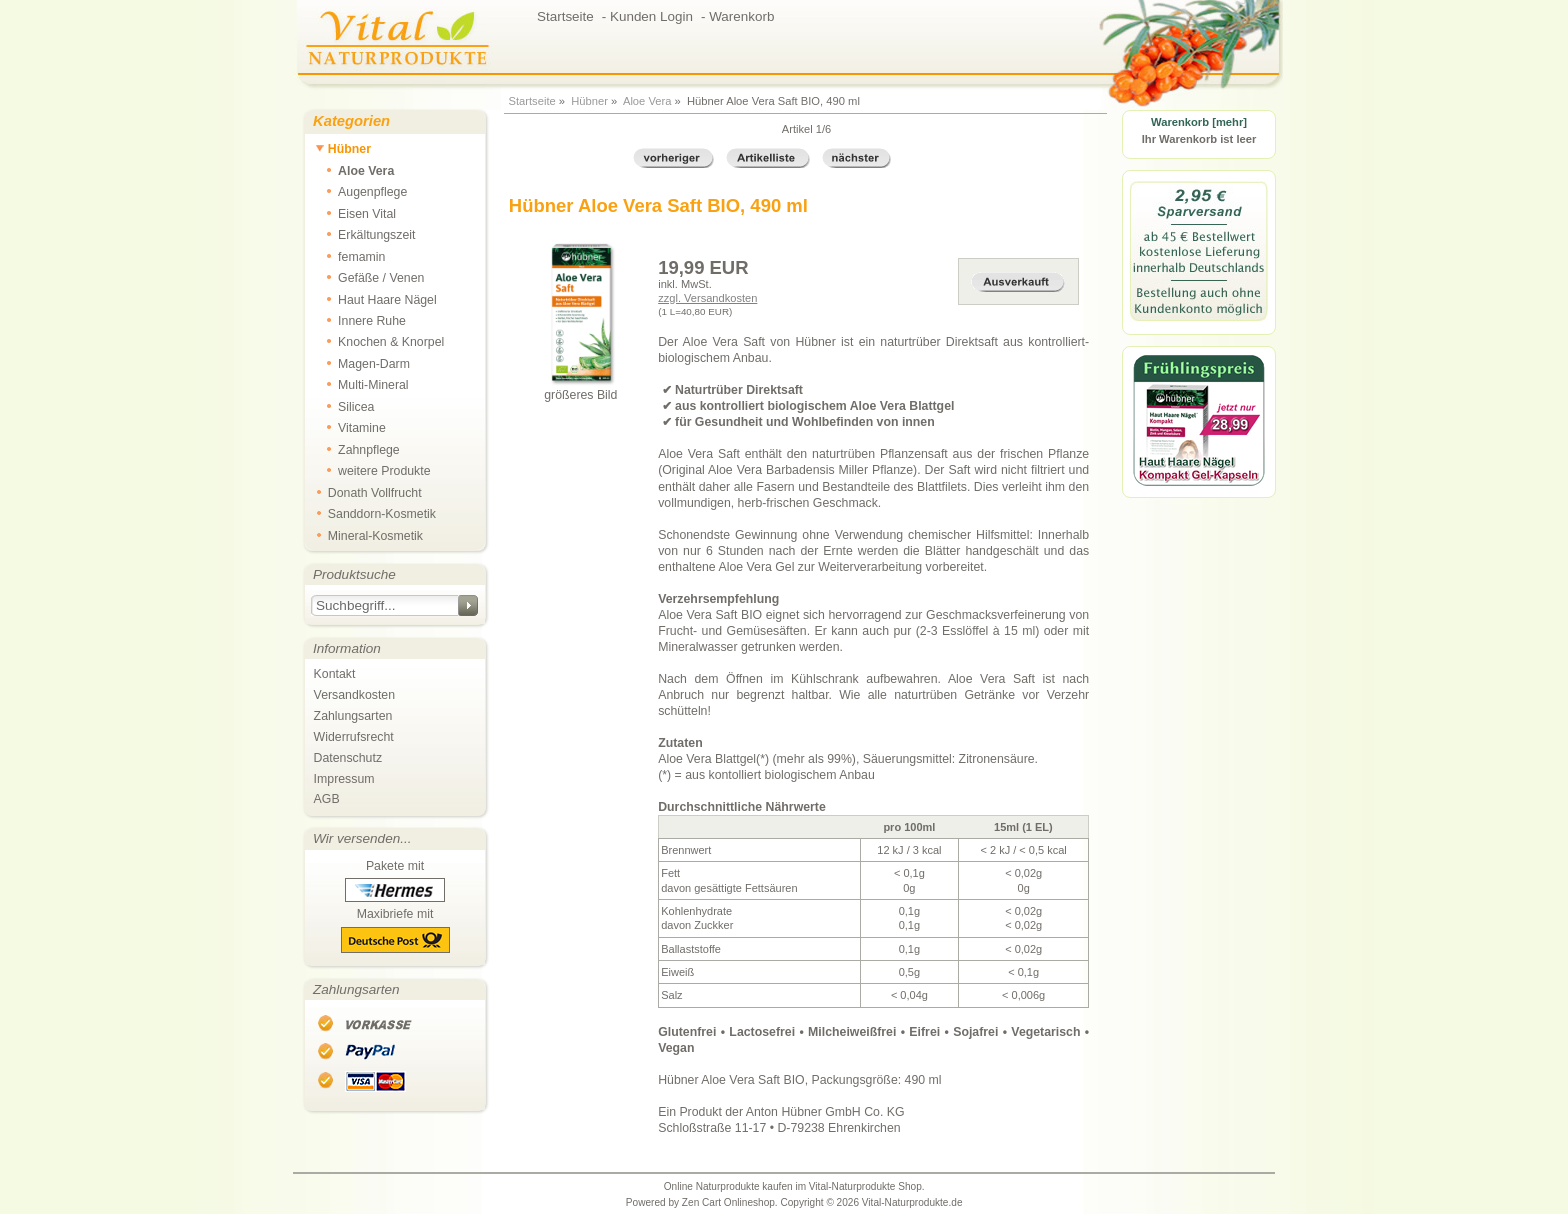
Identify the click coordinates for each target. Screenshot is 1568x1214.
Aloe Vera (647, 101)
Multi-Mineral (362, 384)
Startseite (531, 101)
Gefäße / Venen (370, 277)
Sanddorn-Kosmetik (375, 513)
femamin (350, 256)
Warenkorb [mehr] (1199, 122)
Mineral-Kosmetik (369, 535)
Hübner (589, 101)
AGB (327, 799)
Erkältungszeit (365, 234)
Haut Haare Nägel (376, 299)
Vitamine (350, 427)
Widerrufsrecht (354, 737)
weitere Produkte (373, 470)
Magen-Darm (362, 363)
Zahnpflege (357, 449)
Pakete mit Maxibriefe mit (395, 906)
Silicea (345, 406)
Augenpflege (361, 191)
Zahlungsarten (353, 716)
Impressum (344, 779)
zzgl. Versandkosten (707, 298)
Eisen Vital (355, 213)
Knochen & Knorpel (379, 341)
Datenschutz (348, 758)
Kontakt (335, 674)
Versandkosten (354, 695)
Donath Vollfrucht (368, 492)
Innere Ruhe (360, 320)
